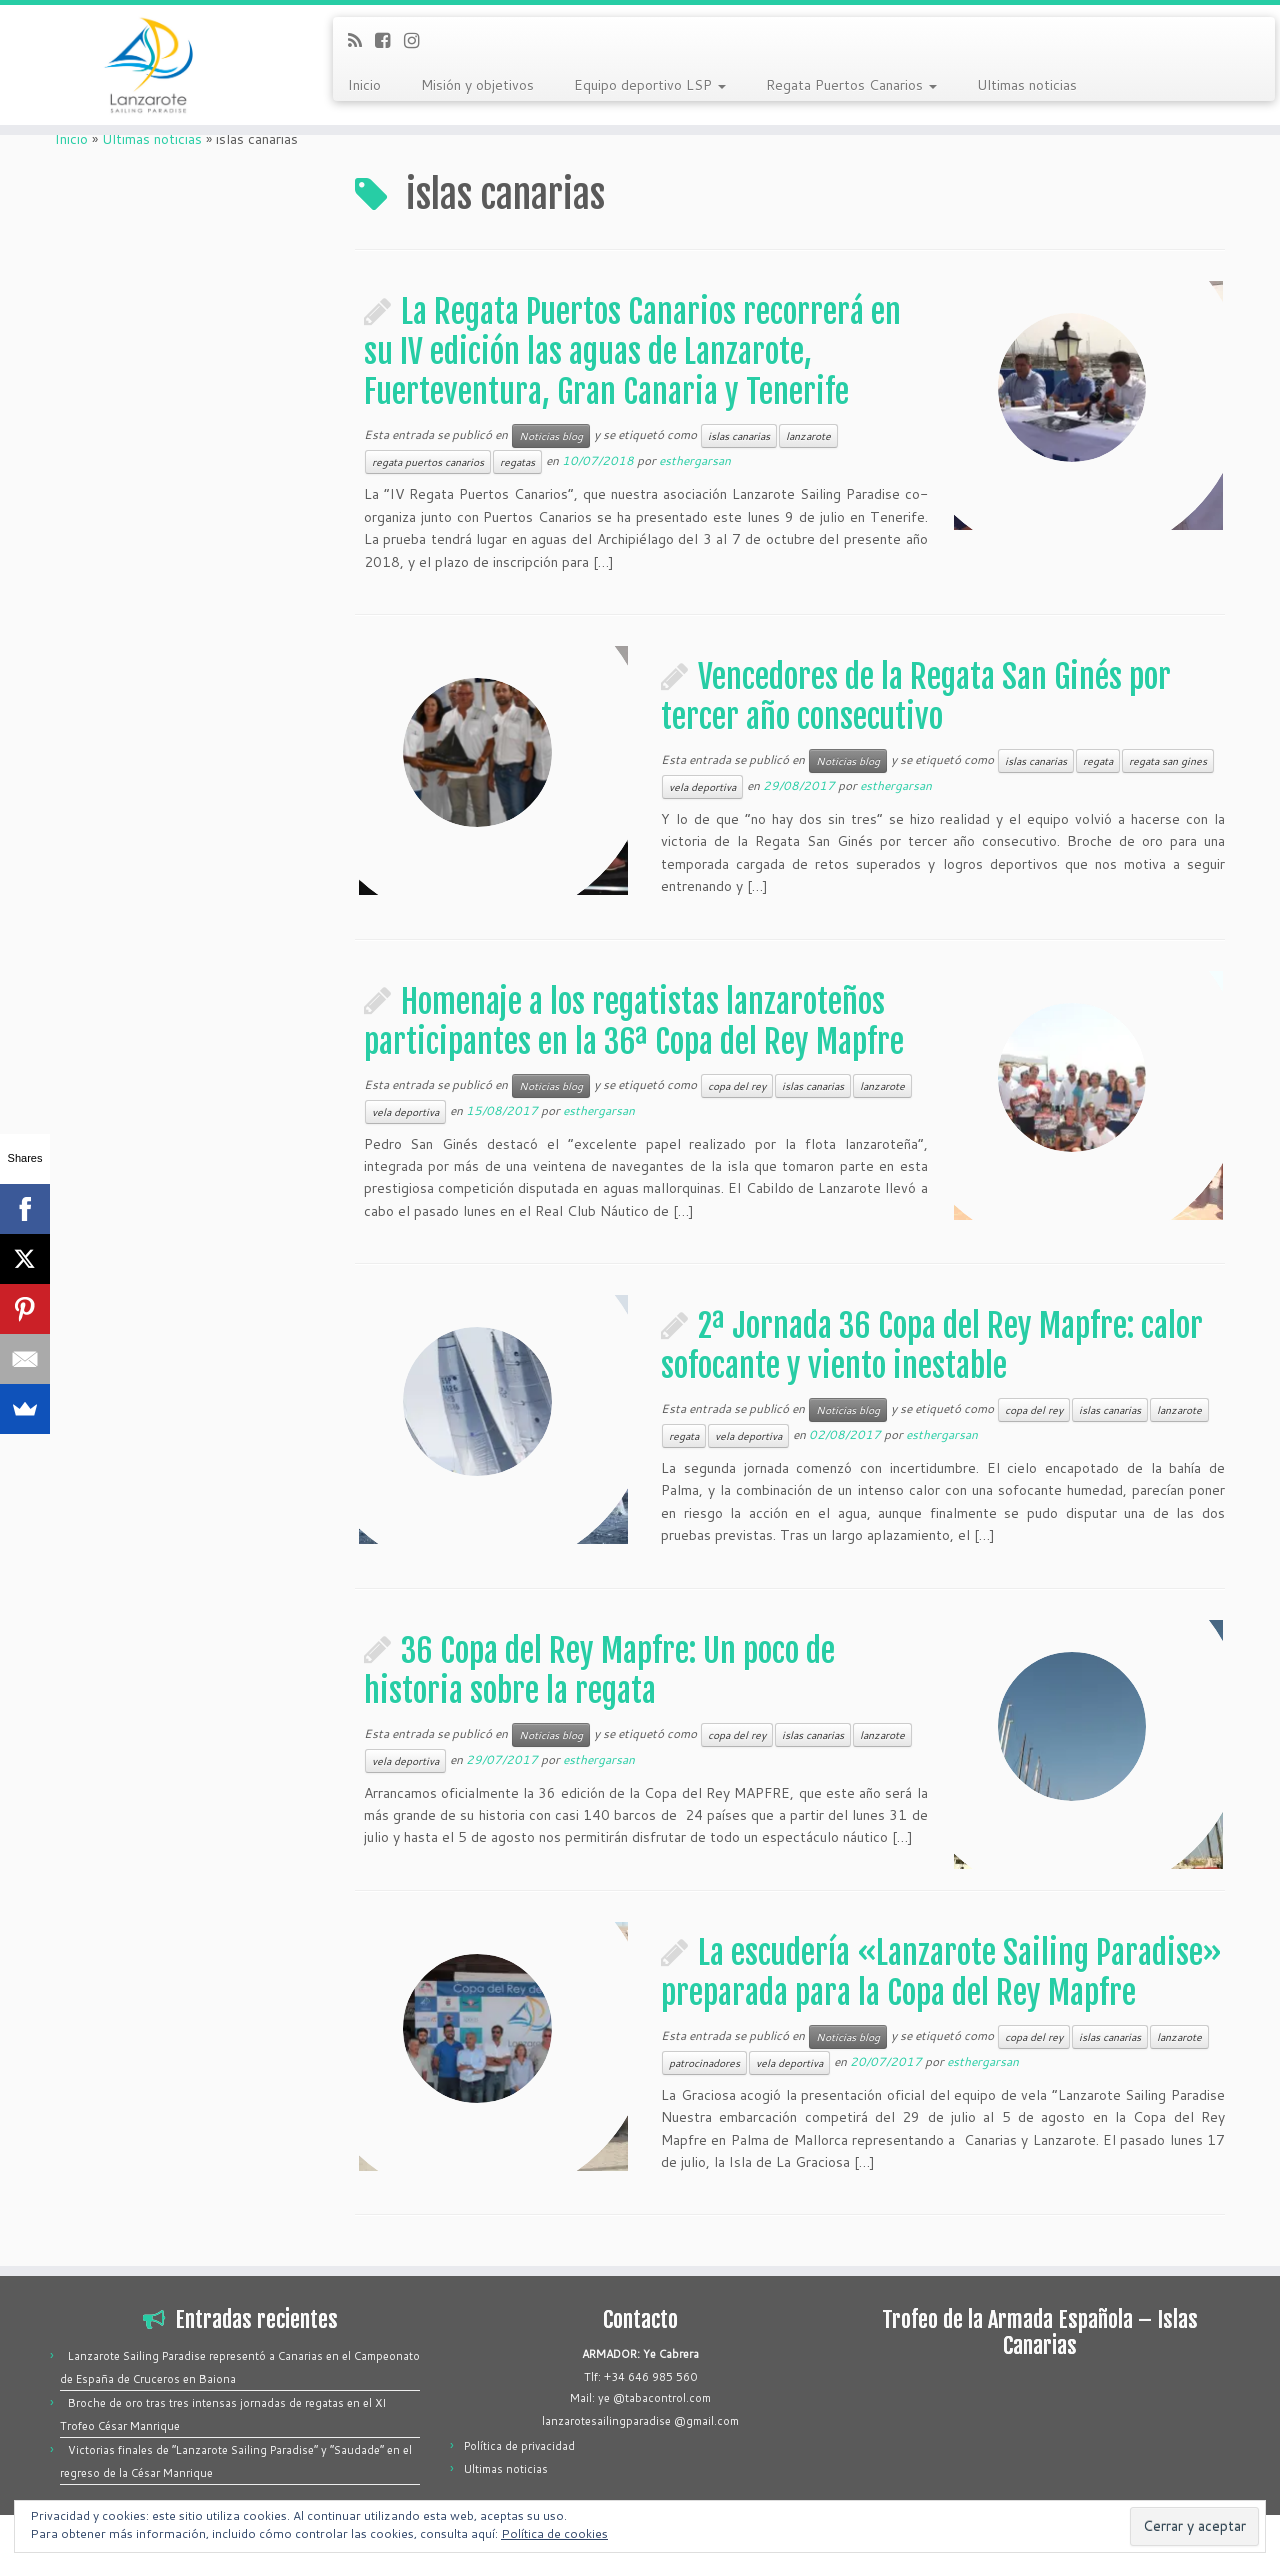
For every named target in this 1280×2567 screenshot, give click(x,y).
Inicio (364, 85)
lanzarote (808, 436)
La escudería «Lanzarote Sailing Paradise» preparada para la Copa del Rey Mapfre (941, 1973)
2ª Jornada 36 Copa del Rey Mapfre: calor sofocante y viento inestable (932, 1346)
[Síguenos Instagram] (418, 40)
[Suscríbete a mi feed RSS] (361, 40)
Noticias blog (551, 436)
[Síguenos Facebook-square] (389, 40)
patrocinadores (704, 2063)
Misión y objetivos (477, 85)
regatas (517, 462)
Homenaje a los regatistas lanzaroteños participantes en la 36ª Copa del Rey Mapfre (634, 1022)
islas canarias (739, 436)
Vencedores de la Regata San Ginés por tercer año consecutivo (916, 697)
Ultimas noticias (1027, 85)
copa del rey (737, 1086)
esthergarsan (695, 460)
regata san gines (1168, 761)
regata (1098, 761)
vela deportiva (702, 787)
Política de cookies (554, 2533)
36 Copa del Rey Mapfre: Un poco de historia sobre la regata (599, 1671)
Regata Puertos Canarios (851, 85)
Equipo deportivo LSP (650, 85)
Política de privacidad (519, 2446)
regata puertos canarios (428, 462)
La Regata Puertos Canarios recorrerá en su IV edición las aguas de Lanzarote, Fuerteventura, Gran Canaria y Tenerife (632, 352)
